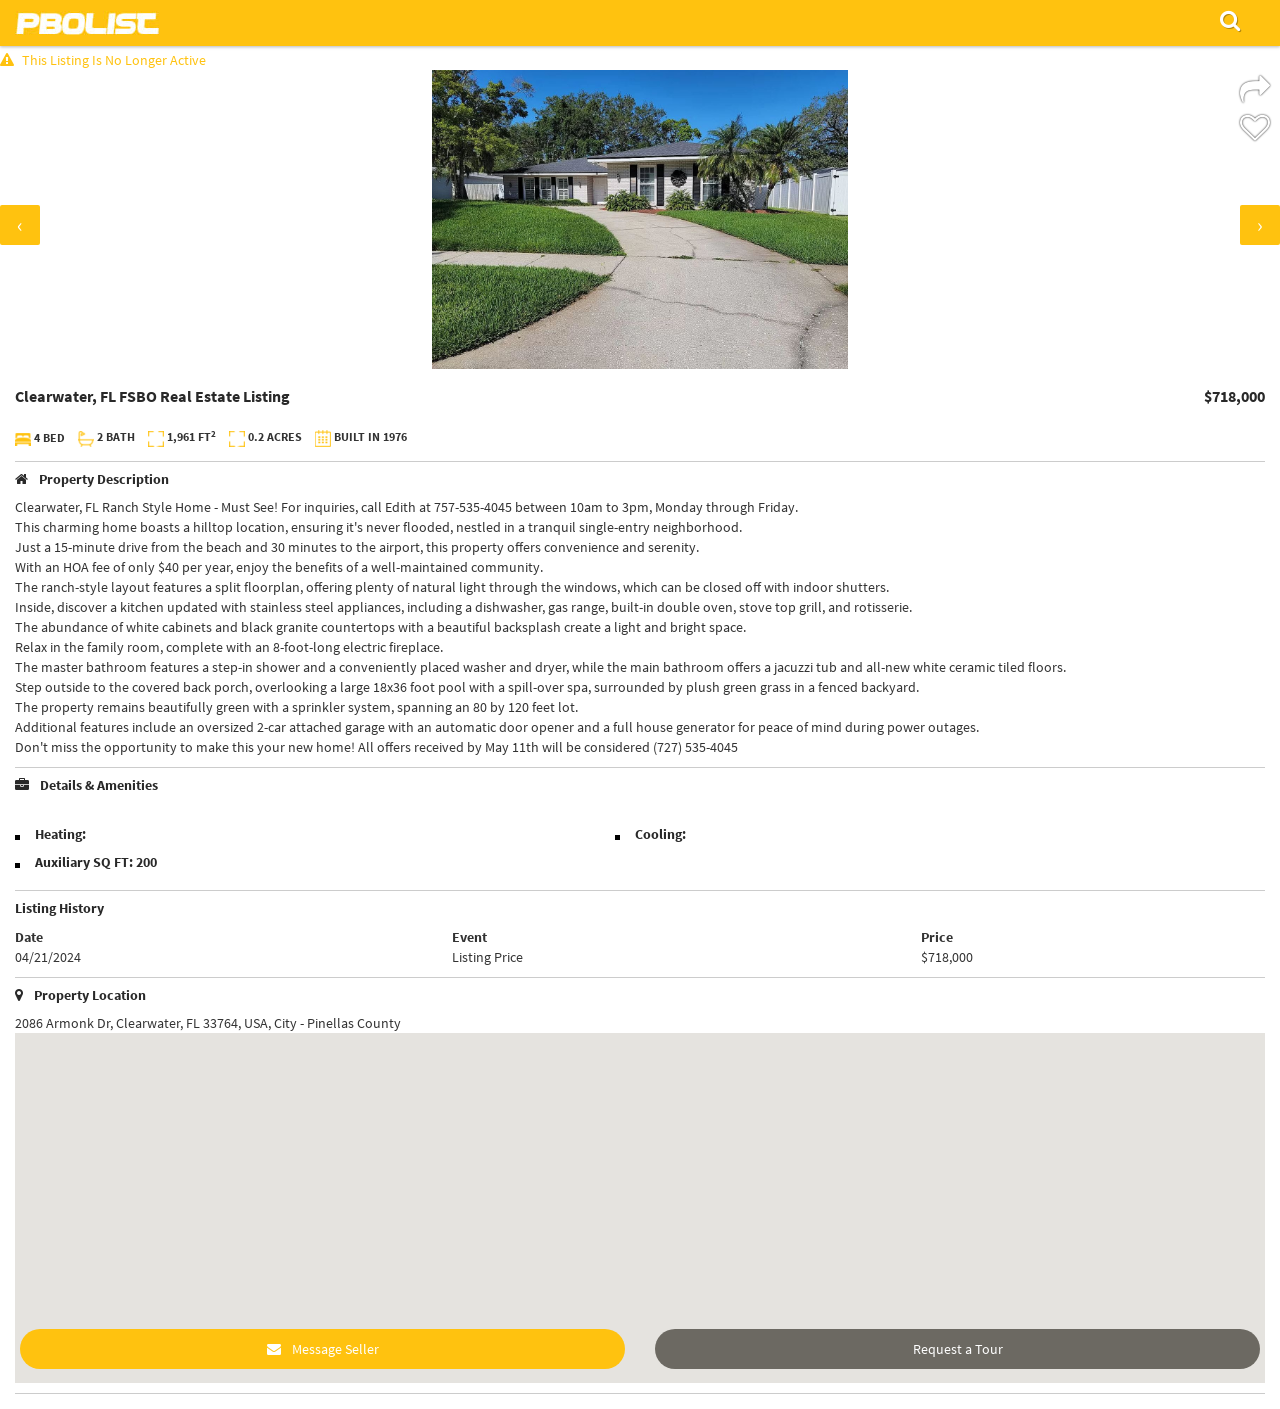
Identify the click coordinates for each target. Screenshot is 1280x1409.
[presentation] (20, 225)
